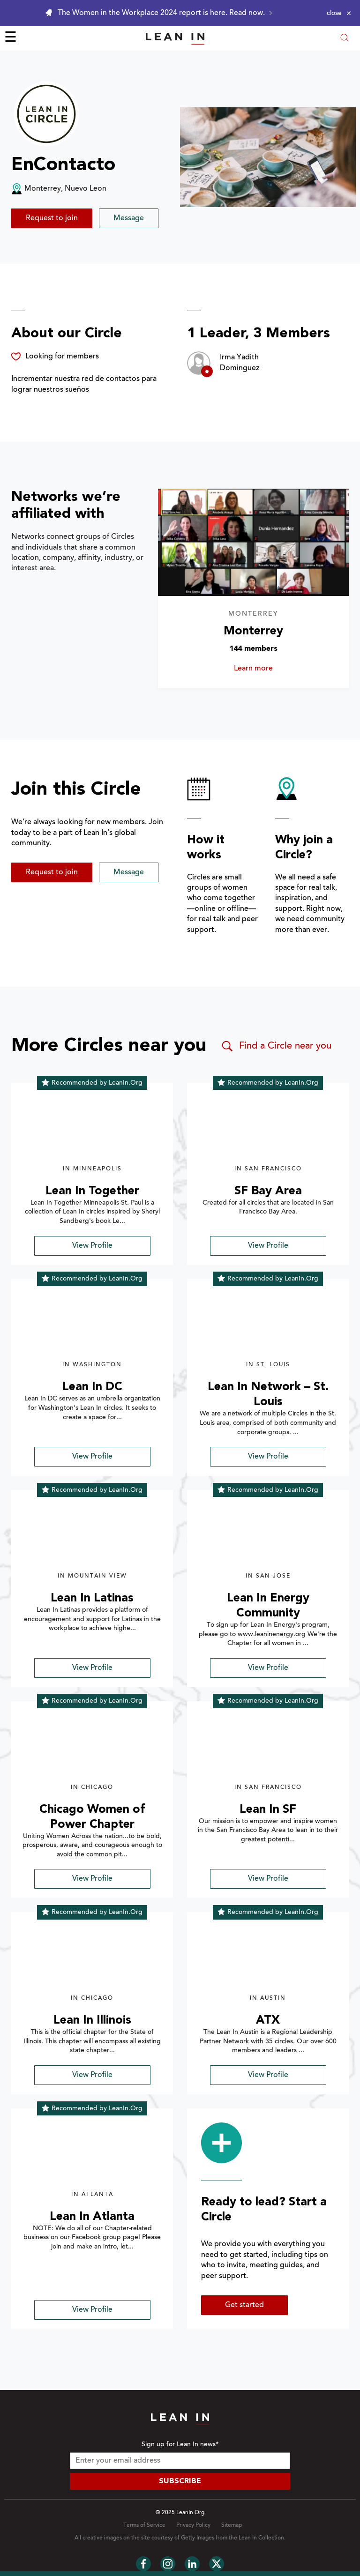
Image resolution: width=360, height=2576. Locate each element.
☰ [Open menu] (10, 38)
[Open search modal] (344, 39)
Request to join (52, 218)
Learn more (271, 668)
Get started (244, 2305)
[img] (92, 1129)
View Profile (92, 1246)
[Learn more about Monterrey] (253, 542)
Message (128, 218)
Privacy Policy (193, 2525)
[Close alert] (339, 13)
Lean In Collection (261, 2538)
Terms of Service (144, 2525)
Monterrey (253, 631)
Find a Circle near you (275, 1046)
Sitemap (231, 2525)
